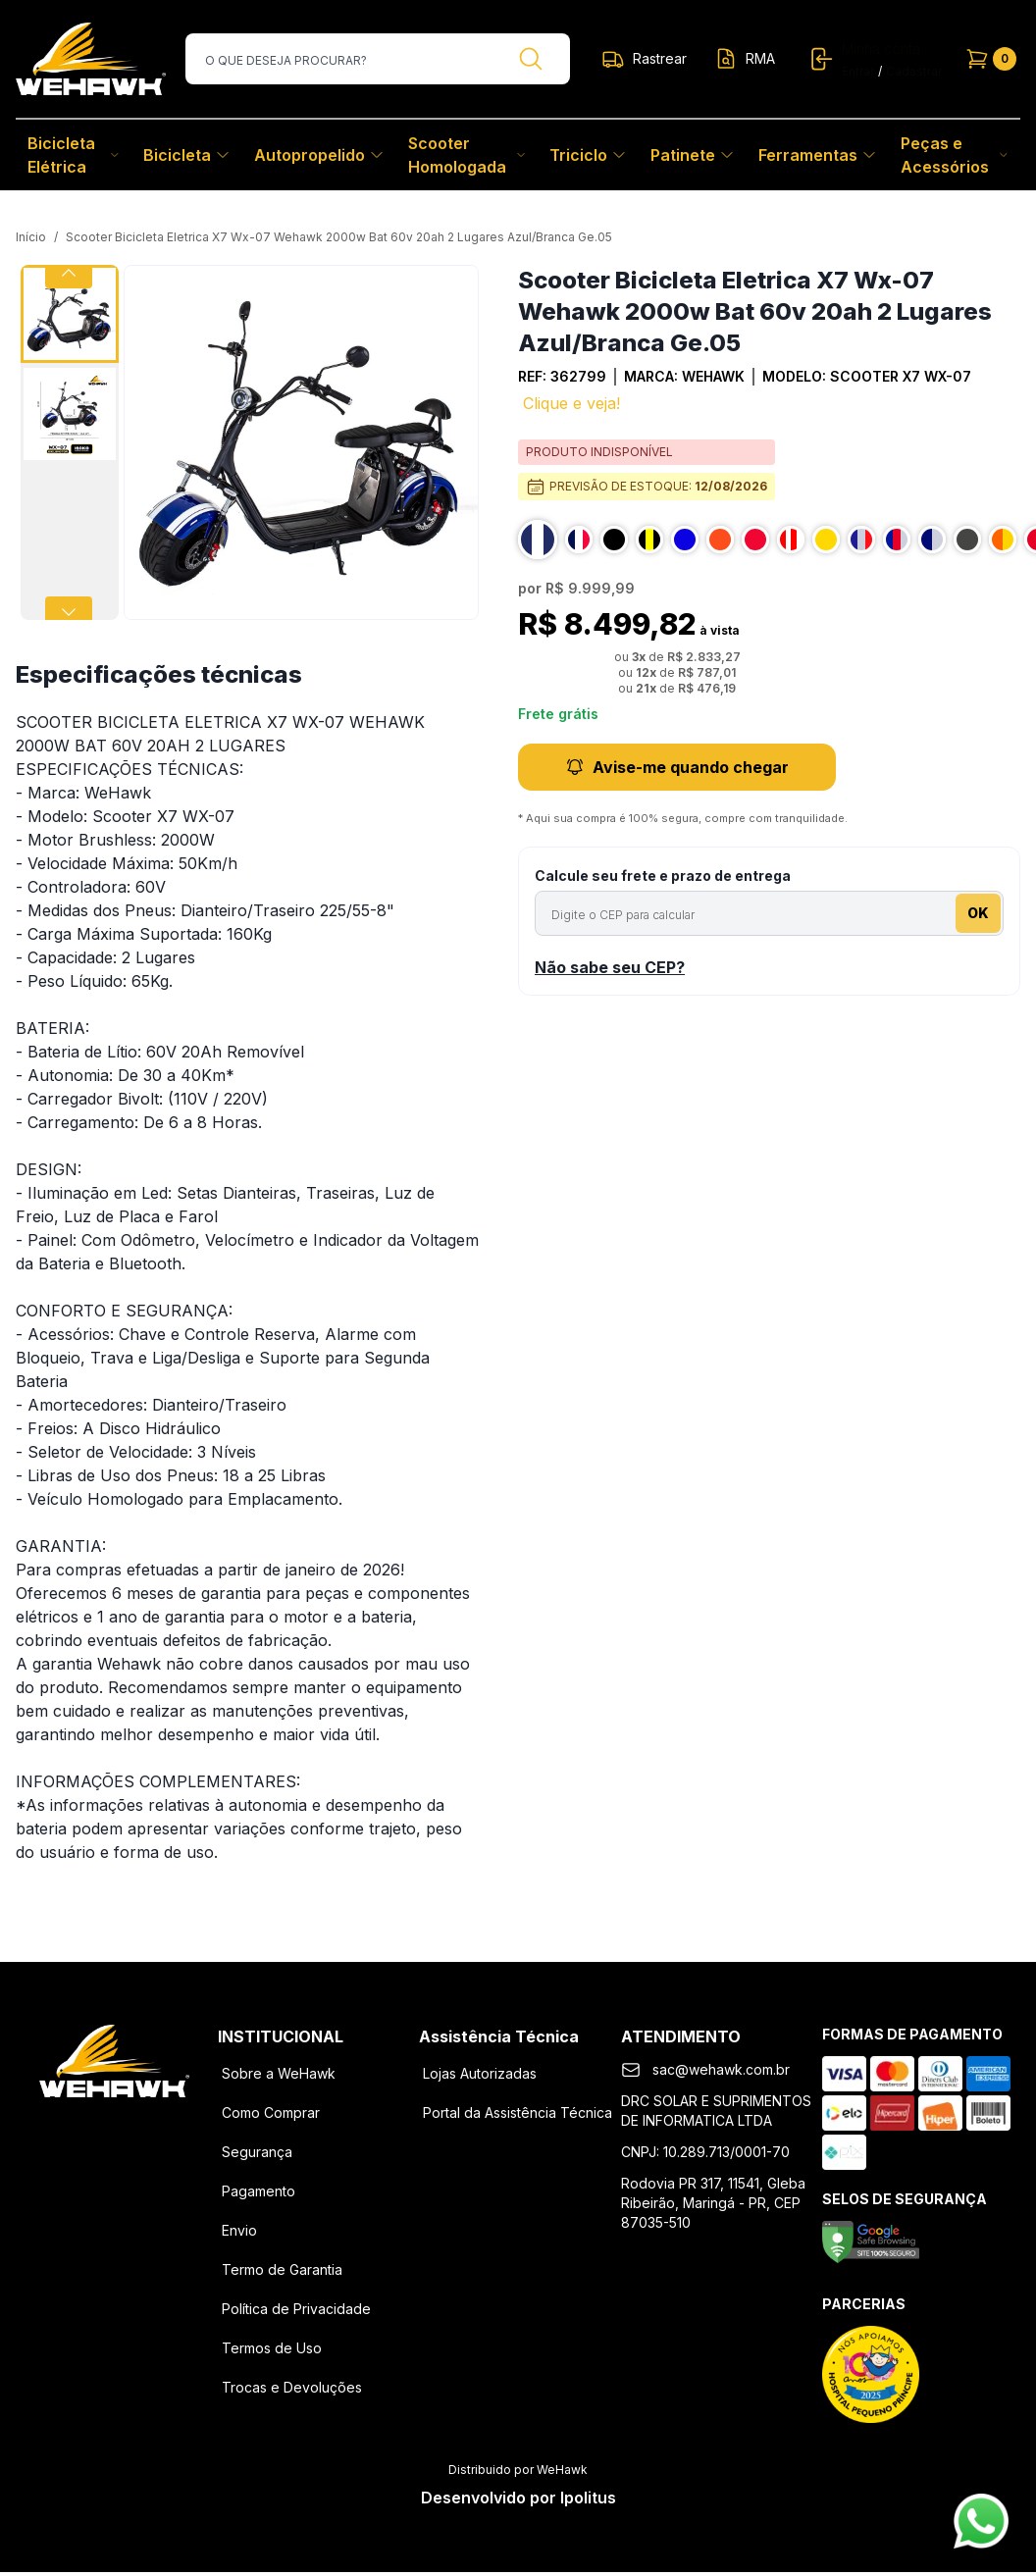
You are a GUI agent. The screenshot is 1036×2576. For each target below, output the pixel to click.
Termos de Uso (272, 2348)
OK (978, 912)
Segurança (257, 2151)
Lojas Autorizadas (480, 2073)
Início (31, 237)
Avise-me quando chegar (677, 767)
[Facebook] (63, 2128)
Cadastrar (914, 71)
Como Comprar (271, 2112)
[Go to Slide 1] (70, 314)
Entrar (858, 71)
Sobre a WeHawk (279, 2073)
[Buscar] (530, 58)
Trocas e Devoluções (292, 2387)
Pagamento (258, 2191)
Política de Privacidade (296, 2308)
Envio (239, 2230)
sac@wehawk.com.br (721, 2069)
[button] (301, 442)
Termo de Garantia (282, 2269)
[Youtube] (165, 2128)
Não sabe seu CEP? (610, 967)
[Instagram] (114, 2128)
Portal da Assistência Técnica (517, 2112)
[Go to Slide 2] (70, 414)
